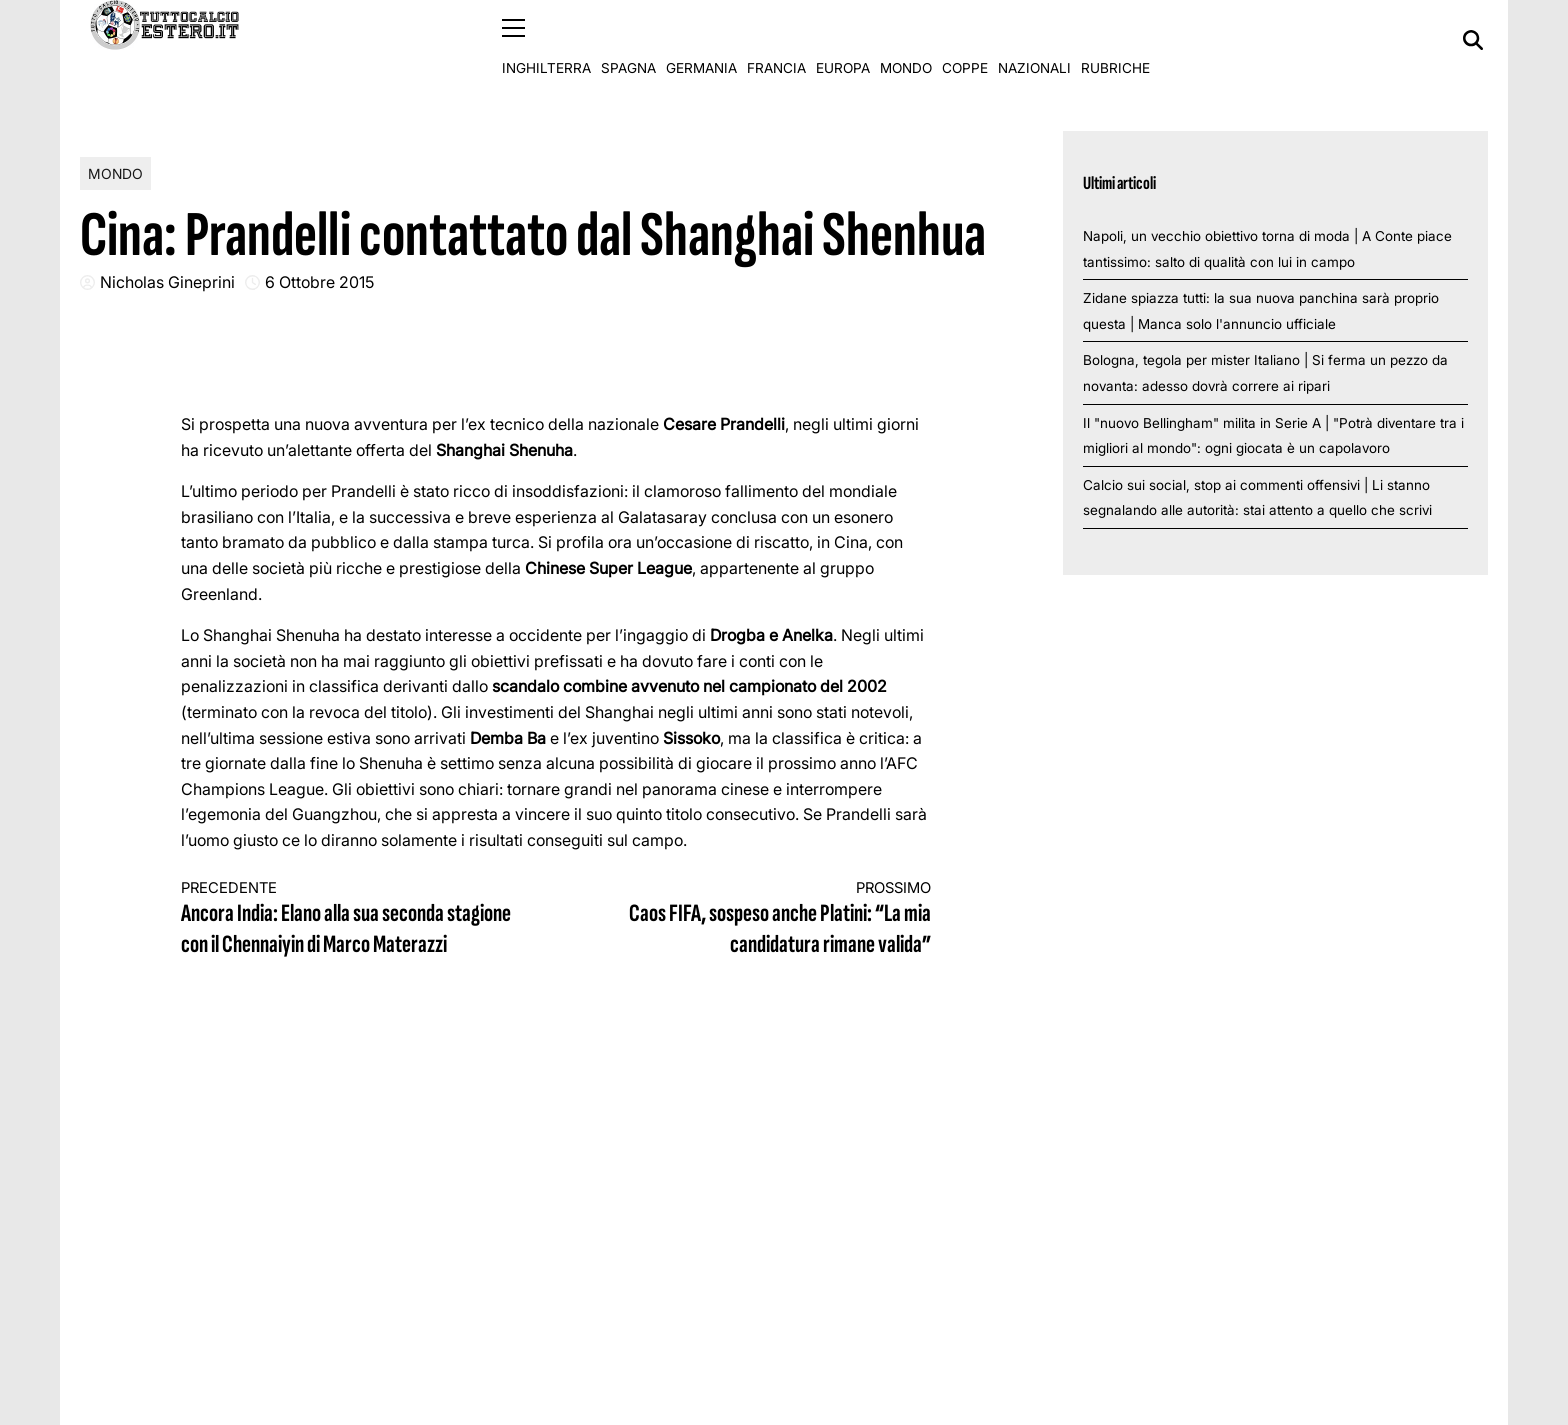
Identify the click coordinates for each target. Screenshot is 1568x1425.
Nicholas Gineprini (167, 282)
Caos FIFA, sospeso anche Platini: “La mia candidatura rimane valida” (763, 919)
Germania (701, 40)
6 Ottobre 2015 (319, 282)
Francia (776, 40)
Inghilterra (546, 40)
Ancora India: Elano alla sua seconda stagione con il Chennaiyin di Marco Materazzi (350, 919)
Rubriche (1115, 40)
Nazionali (1034, 40)
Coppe (965, 40)
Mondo (906, 40)
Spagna (628, 40)
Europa (843, 40)
